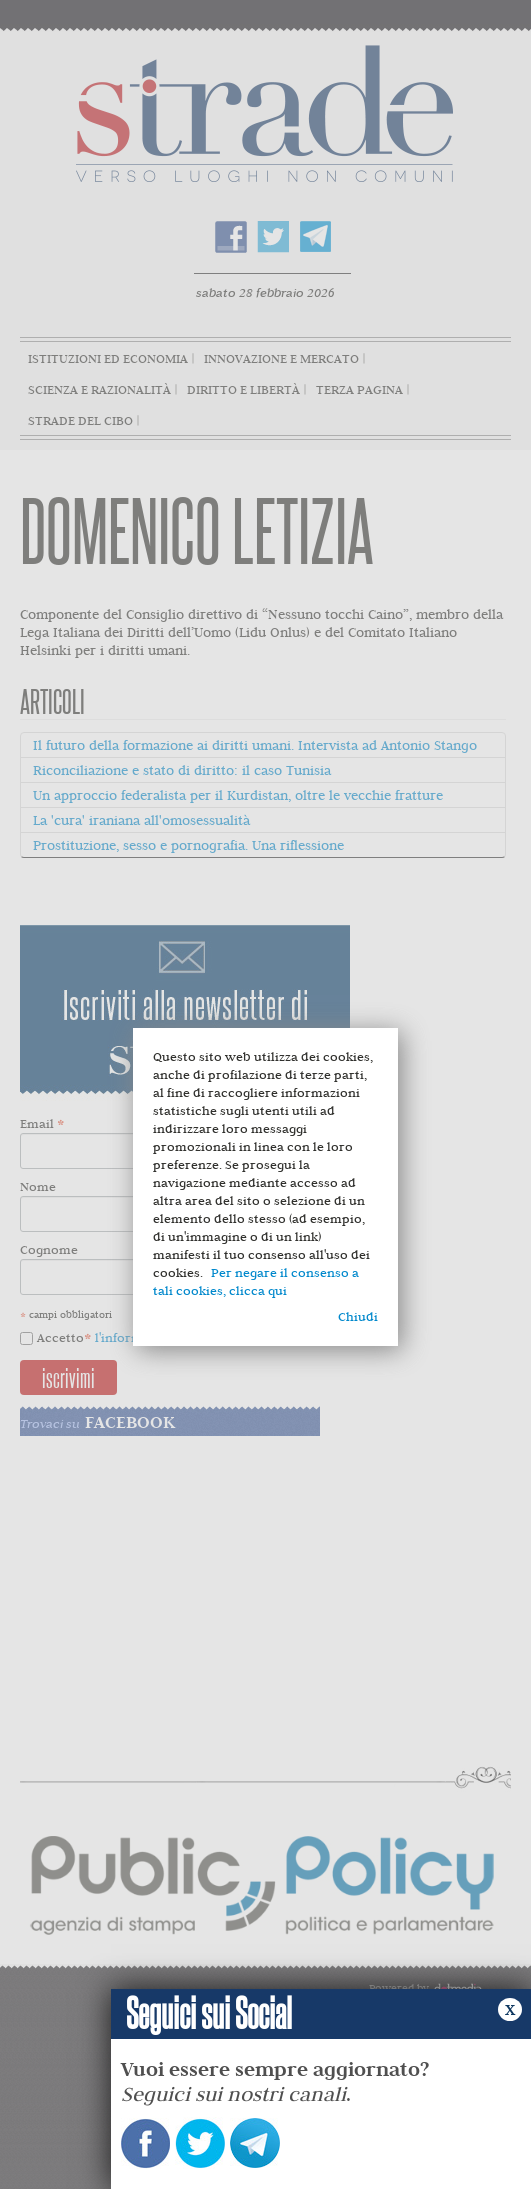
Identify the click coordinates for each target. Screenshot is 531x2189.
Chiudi (358, 1316)
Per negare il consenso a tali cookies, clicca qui (256, 1281)
